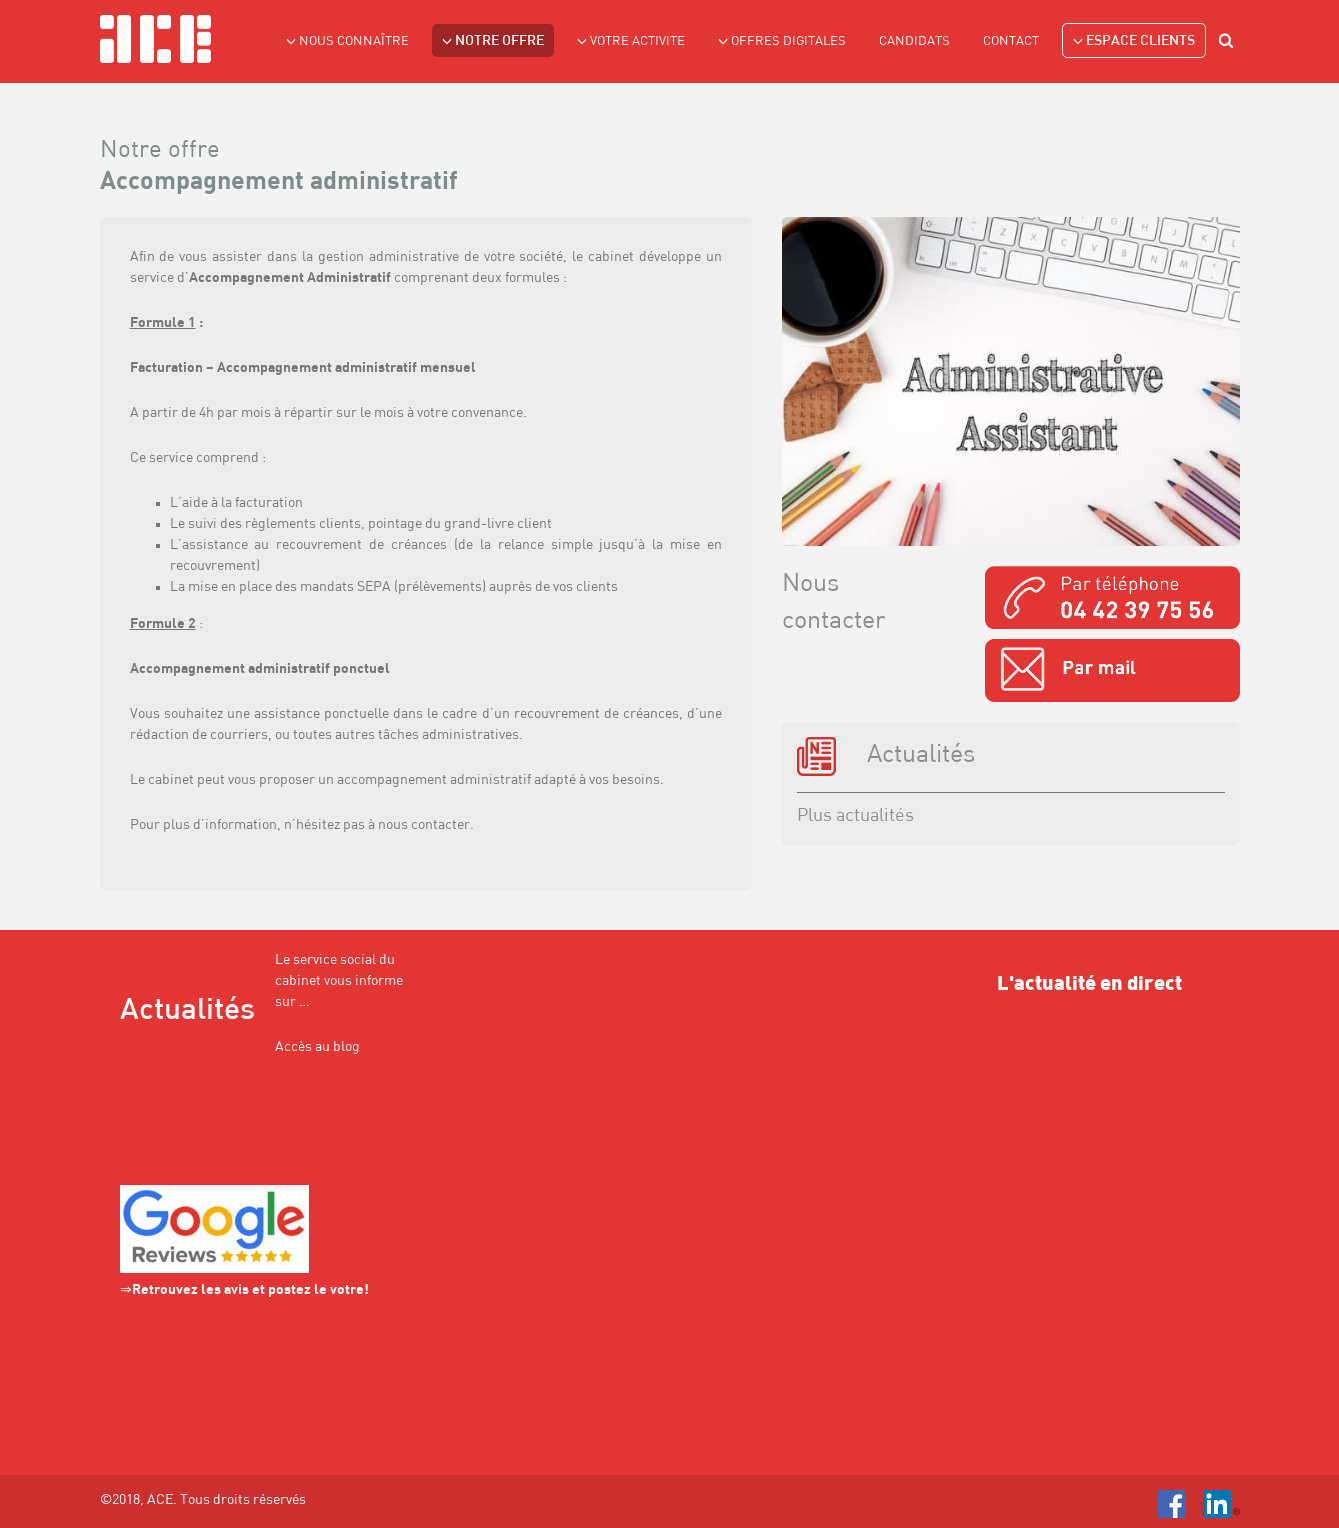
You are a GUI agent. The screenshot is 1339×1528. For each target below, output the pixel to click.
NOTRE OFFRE (493, 40)
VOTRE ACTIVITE (631, 40)
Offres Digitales (782, 40)
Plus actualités (855, 816)
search (1229, 43)
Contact (1011, 41)
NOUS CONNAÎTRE (347, 40)
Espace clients (1134, 40)
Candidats (914, 41)
